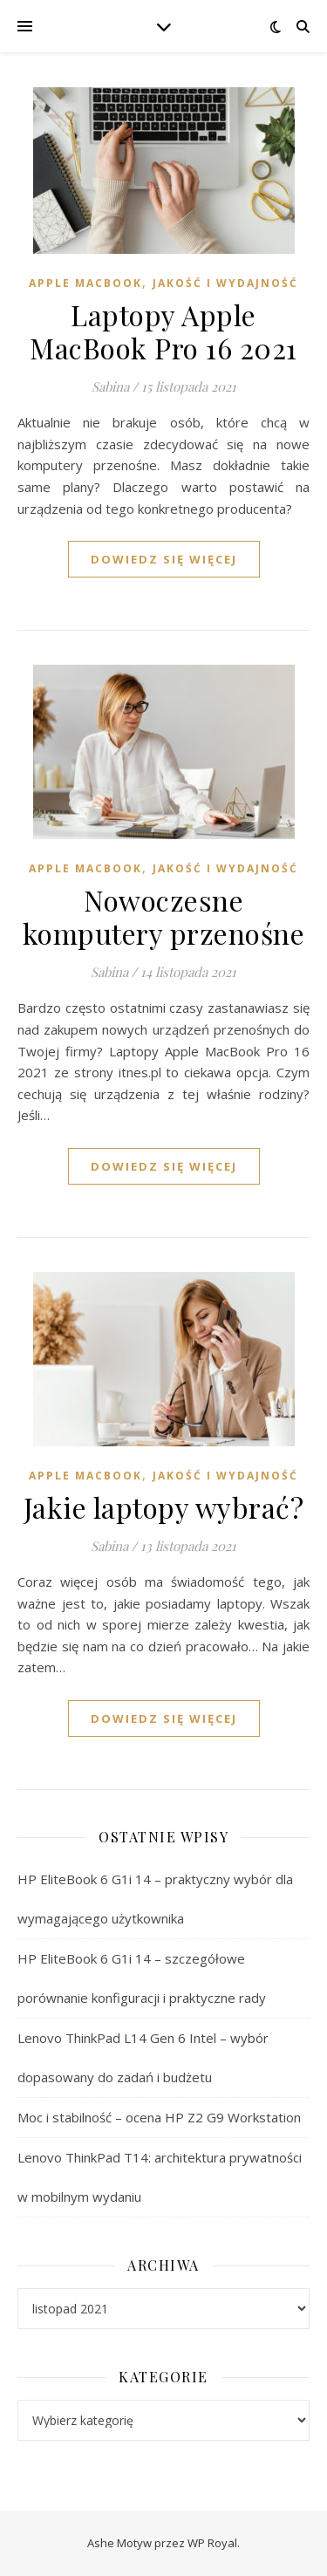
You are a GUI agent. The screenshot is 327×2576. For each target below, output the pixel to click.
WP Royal (212, 2543)
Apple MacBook (85, 283)
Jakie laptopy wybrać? (164, 1507)
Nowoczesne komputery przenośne (164, 916)
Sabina (110, 386)
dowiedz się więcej (164, 559)
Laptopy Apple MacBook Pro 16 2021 (163, 331)
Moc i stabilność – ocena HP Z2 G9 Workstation (159, 2117)
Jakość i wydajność (225, 283)
